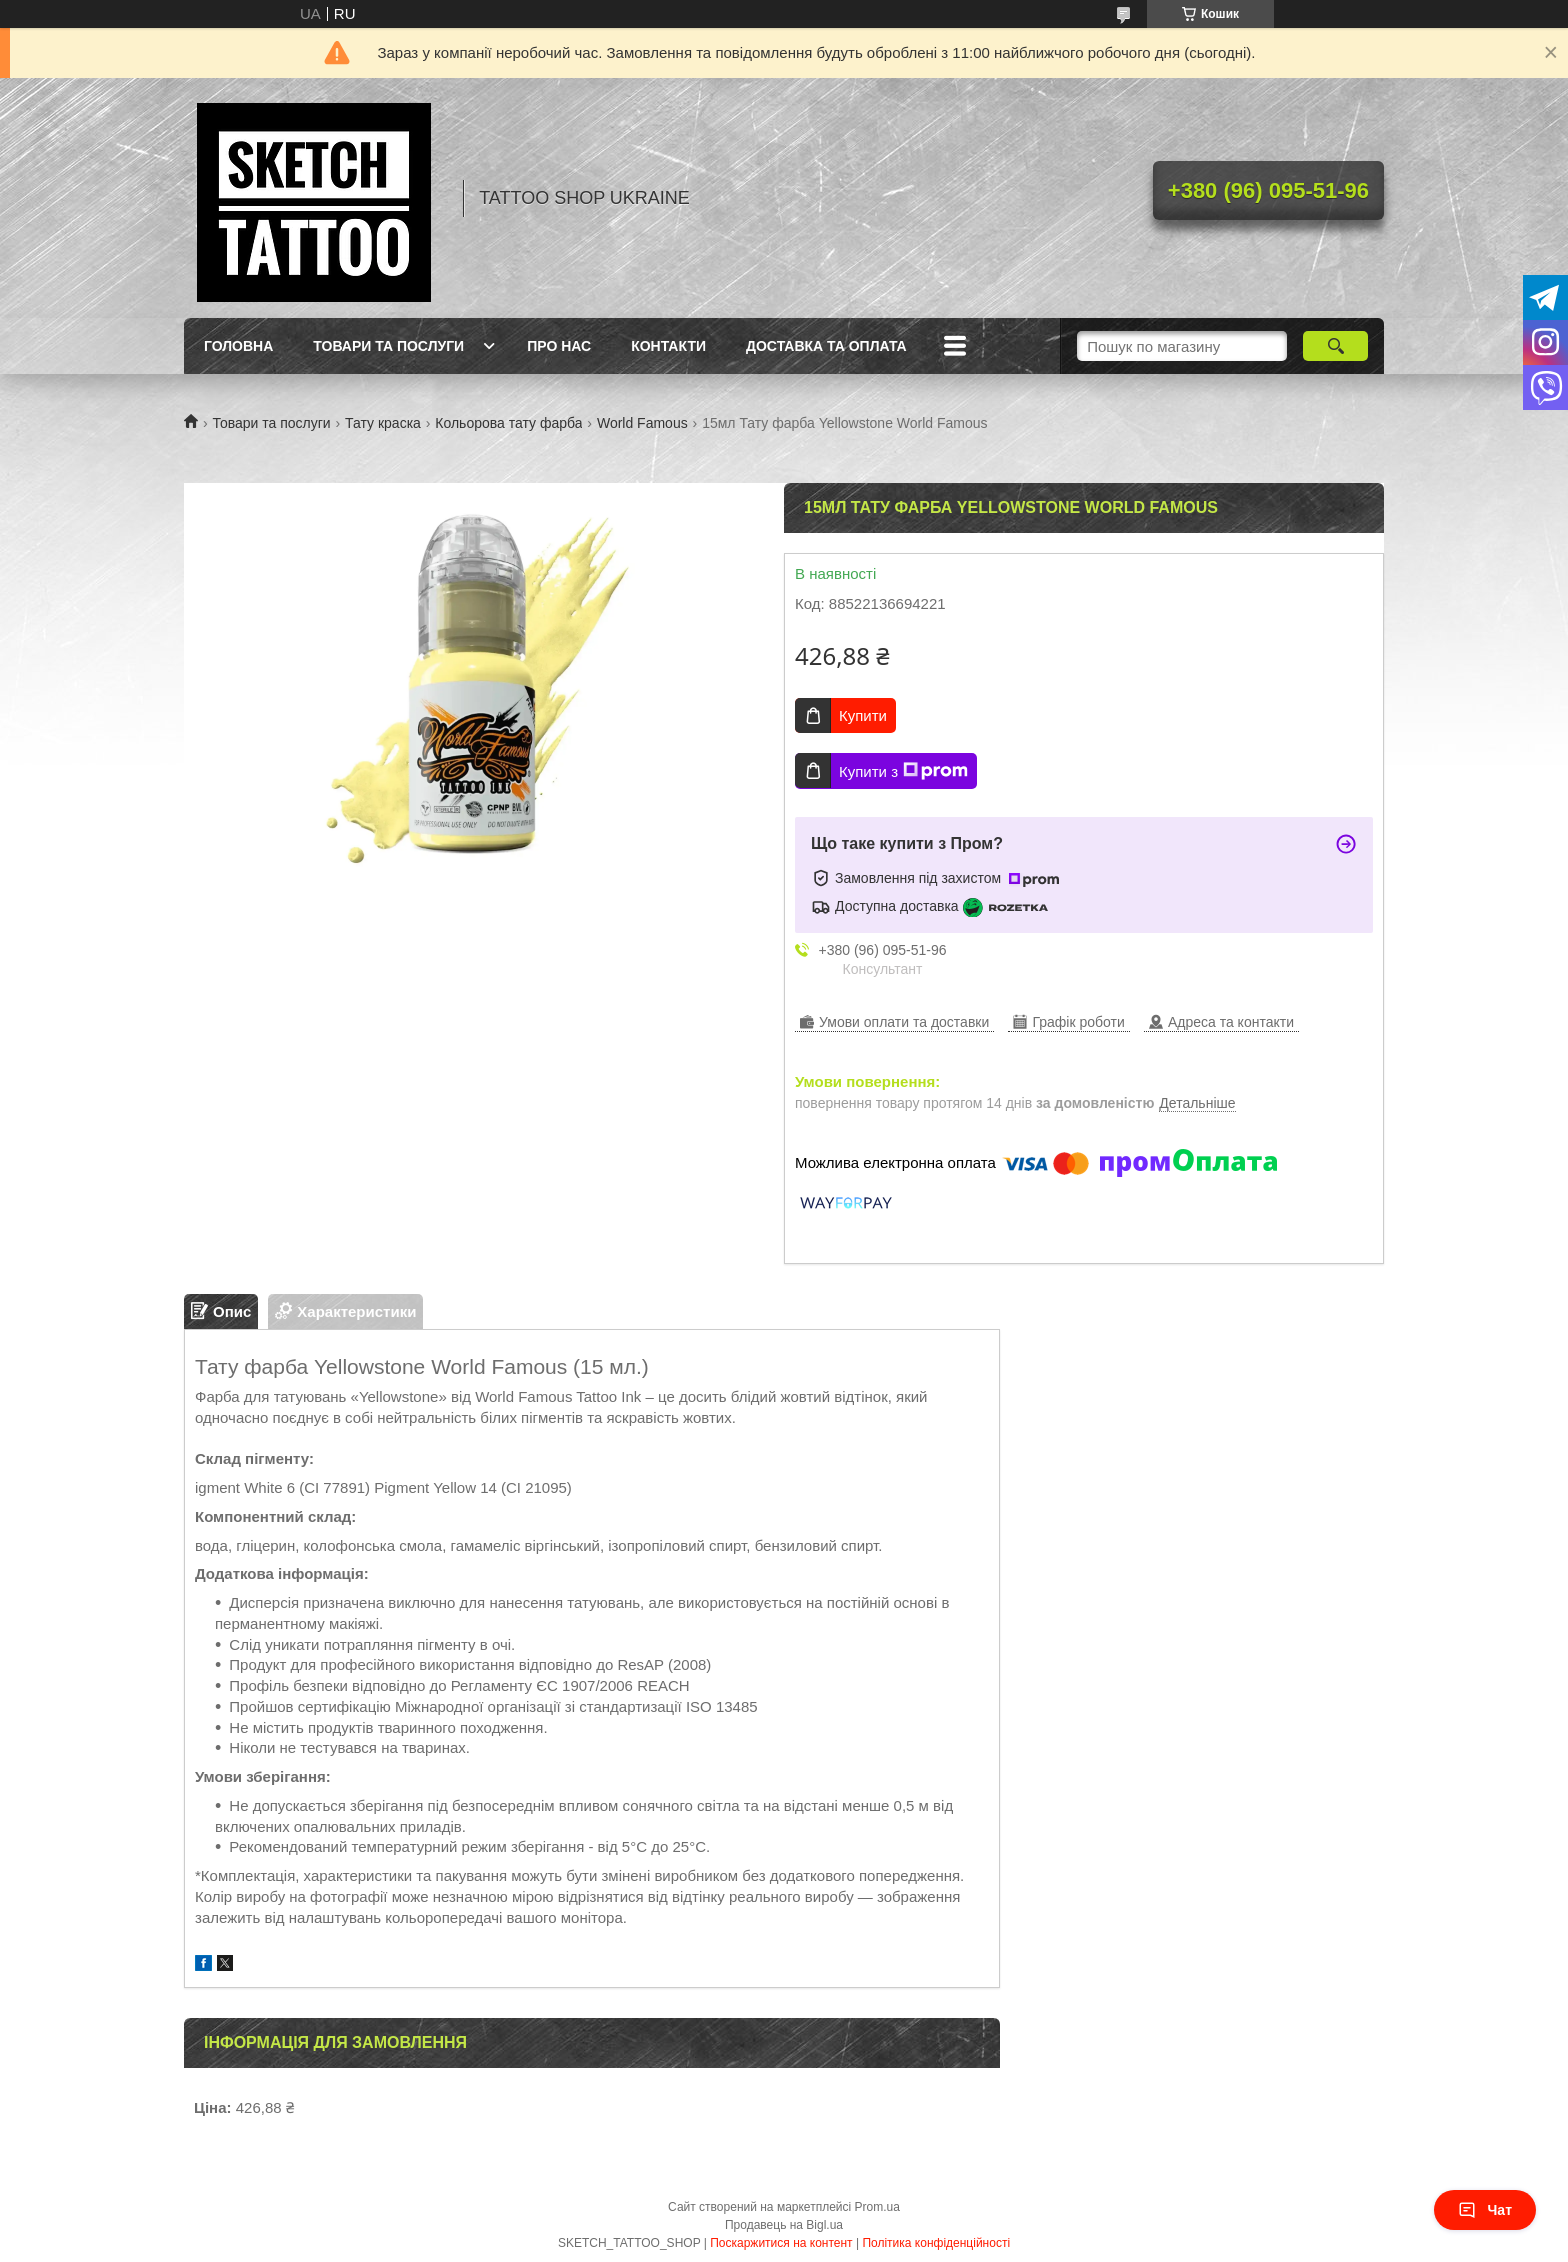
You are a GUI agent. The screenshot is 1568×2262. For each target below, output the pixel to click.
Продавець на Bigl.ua (784, 2225)
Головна (238, 346)
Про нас (559, 346)
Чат (1485, 2210)
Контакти (668, 346)
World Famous (642, 423)
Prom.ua (877, 2207)
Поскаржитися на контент (781, 2243)
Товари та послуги (388, 346)
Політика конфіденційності (936, 2243)
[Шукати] (1335, 346)
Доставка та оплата (826, 346)
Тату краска (383, 423)
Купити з (903, 771)
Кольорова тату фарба (508, 423)
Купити (863, 715)
